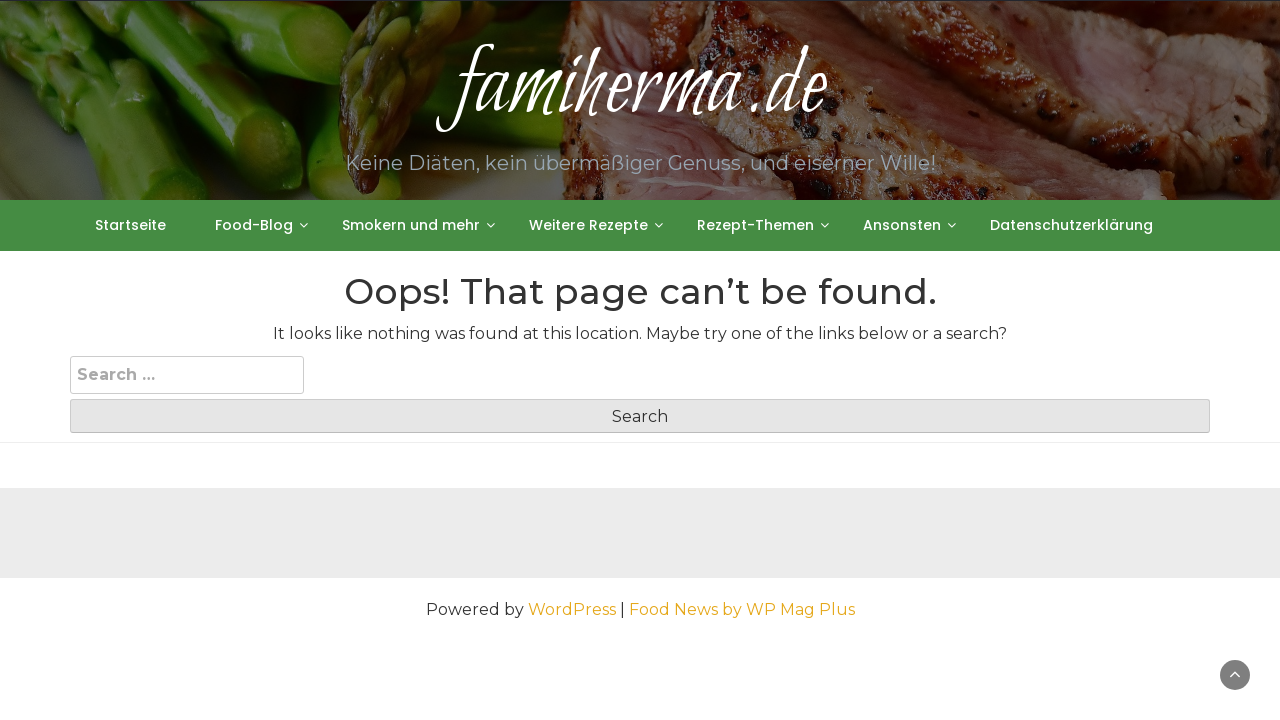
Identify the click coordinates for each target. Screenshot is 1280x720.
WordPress (572, 609)
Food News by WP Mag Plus (742, 609)
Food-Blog (254, 225)
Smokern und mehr (411, 225)
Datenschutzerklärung (1071, 225)
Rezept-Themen (755, 225)
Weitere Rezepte (588, 225)
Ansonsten (902, 225)
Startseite (130, 225)
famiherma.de (640, 88)
